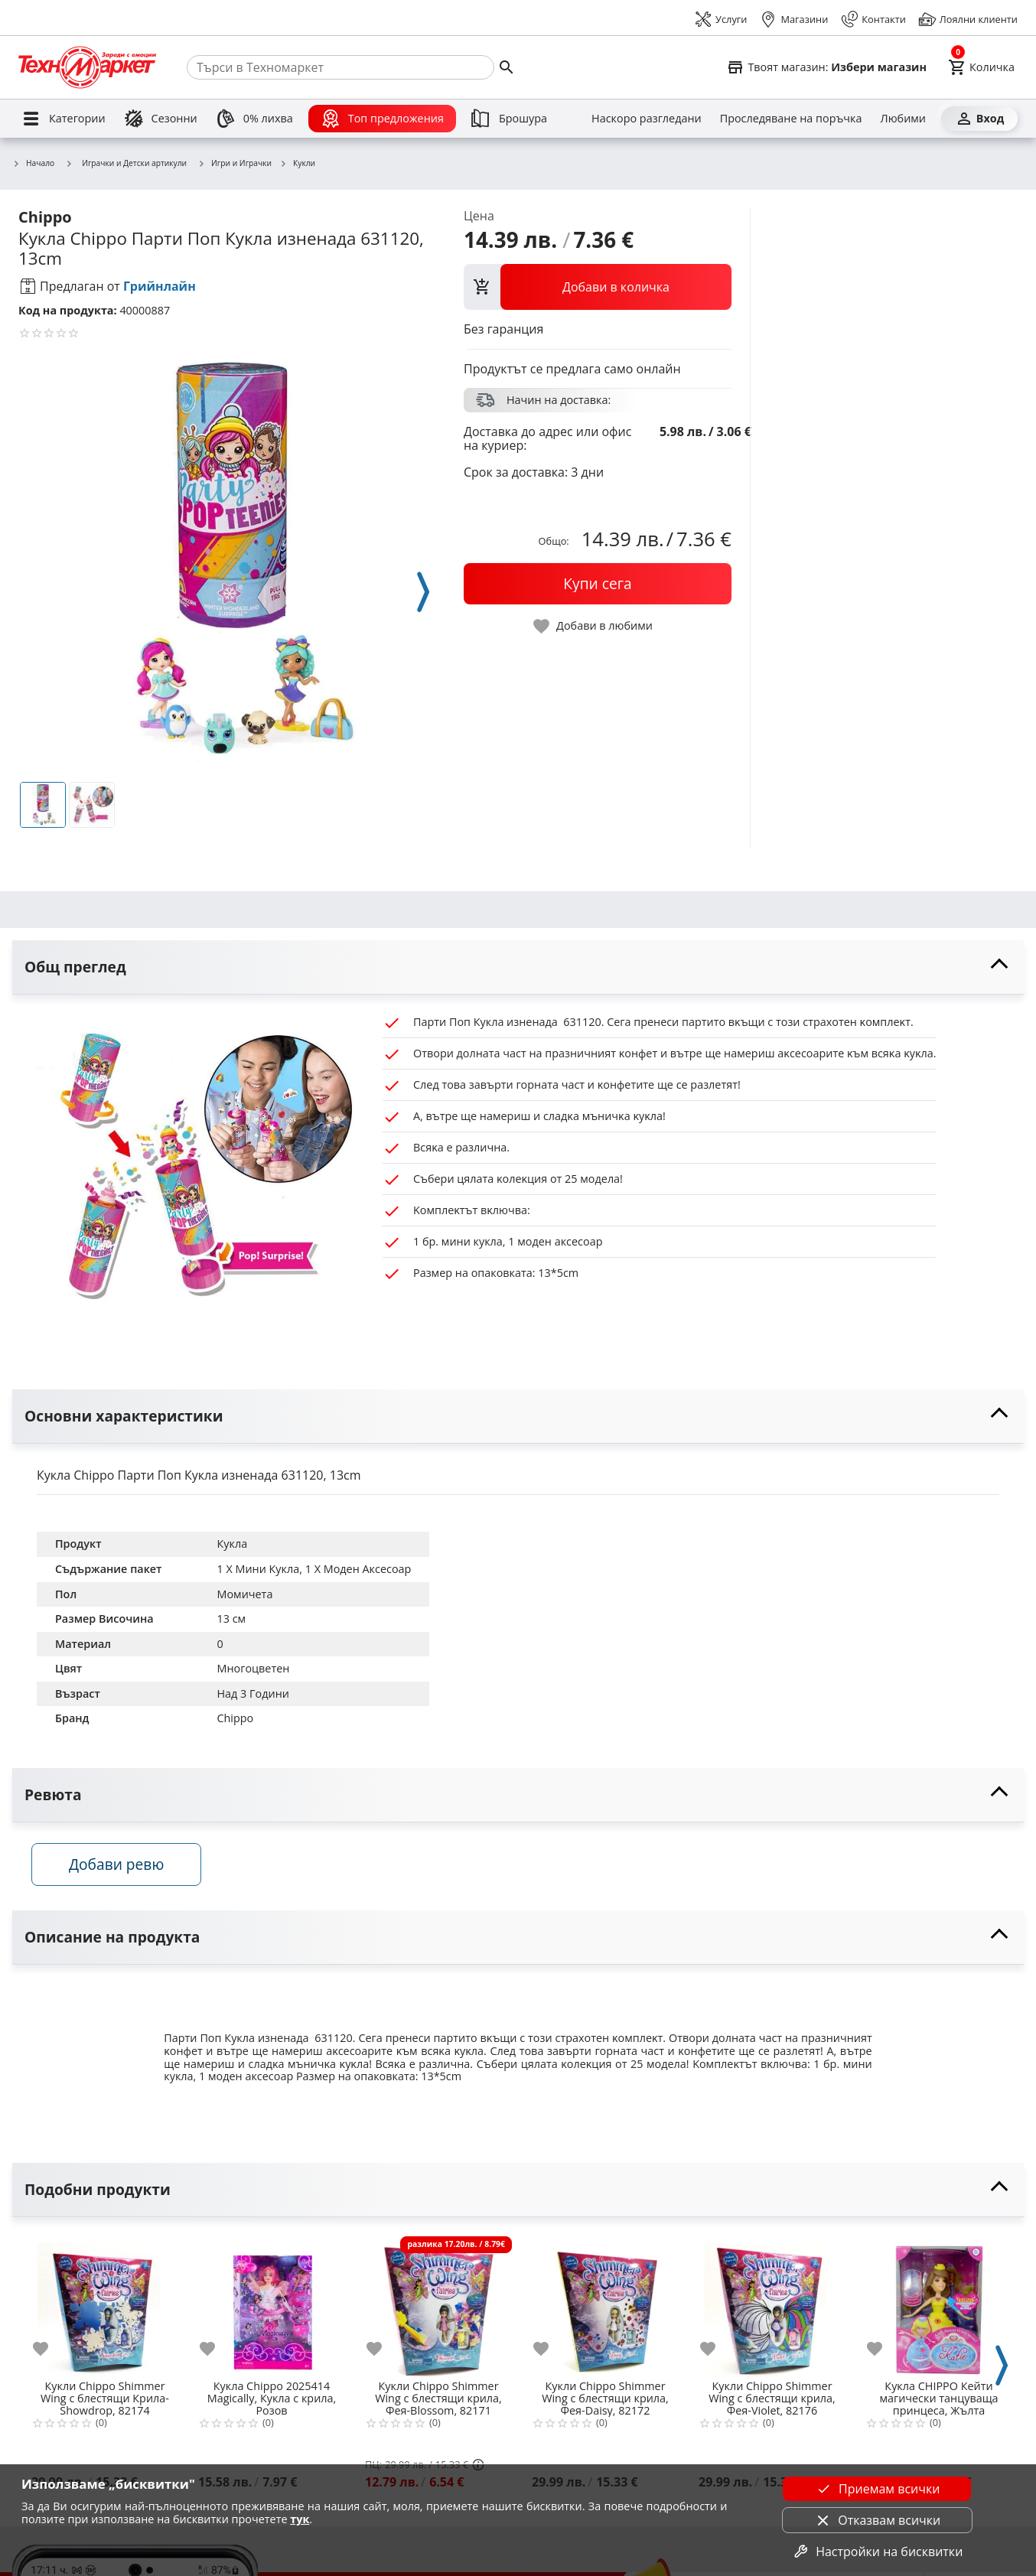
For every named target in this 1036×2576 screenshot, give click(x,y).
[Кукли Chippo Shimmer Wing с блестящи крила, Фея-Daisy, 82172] (605, 2306)
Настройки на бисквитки (877, 2551)
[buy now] (597, 583)
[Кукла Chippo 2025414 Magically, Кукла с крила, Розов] (271, 2306)
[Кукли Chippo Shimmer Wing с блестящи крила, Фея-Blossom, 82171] (438, 2306)
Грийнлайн (159, 286)
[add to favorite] (49, 2352)
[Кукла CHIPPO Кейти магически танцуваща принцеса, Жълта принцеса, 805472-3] (938, 2306)
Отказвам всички (876, 2520)
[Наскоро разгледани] (646, 118)
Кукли (297, 163)
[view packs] (597, 287)
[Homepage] (87, 67)
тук (299, 2519)
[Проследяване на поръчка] (791, 118)
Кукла (232, 1543)
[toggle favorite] (594, 626)
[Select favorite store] (826, 67)
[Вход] (979, 118)
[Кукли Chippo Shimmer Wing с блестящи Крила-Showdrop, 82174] (104, 2306)
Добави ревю (121, 1868)
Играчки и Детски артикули (126, 163)
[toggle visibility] (518, 967)
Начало (33, 163)
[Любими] (903, 118)
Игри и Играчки (234, 163)
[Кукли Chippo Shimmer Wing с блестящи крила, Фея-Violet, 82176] (772, 2306)
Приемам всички (877, 2489)
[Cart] (981, 67)
